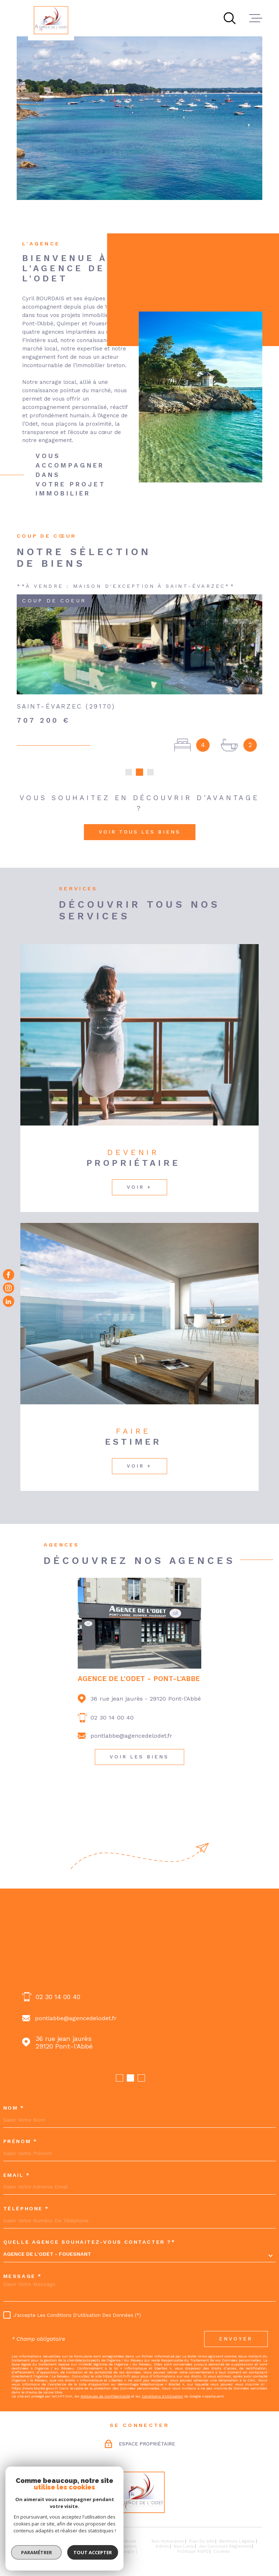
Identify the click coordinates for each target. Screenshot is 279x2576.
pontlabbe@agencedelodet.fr (131, 1735)
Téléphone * (26, 2208)
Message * (22, 2276)
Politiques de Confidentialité (105, 2396)
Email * (16, 2175)
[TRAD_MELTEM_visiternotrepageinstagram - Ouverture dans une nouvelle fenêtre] (8, 1288)
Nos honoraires (167, 2541)
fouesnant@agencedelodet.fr (76, 2018)
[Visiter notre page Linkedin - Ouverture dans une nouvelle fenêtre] (8, 1301)
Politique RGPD (193, 2551)
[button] (128, 772)
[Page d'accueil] (51, 20)
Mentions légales (237, 2541)
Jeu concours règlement (225, 2546)
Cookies (221, 2551)
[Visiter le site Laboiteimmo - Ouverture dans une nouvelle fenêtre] (42, 2546)
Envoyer (235, 2339)
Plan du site (201, 2541)
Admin (162, 2546)
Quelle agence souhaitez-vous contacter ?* (89, 2241)
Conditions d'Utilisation (162, 2396)
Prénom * (20, 2141)
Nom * (13, 2107)
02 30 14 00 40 (112, 1717)
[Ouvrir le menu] (255, 18)
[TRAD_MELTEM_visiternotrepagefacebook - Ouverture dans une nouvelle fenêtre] (8, 1274)
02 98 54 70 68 (59, 1997)
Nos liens (184, 2546)
